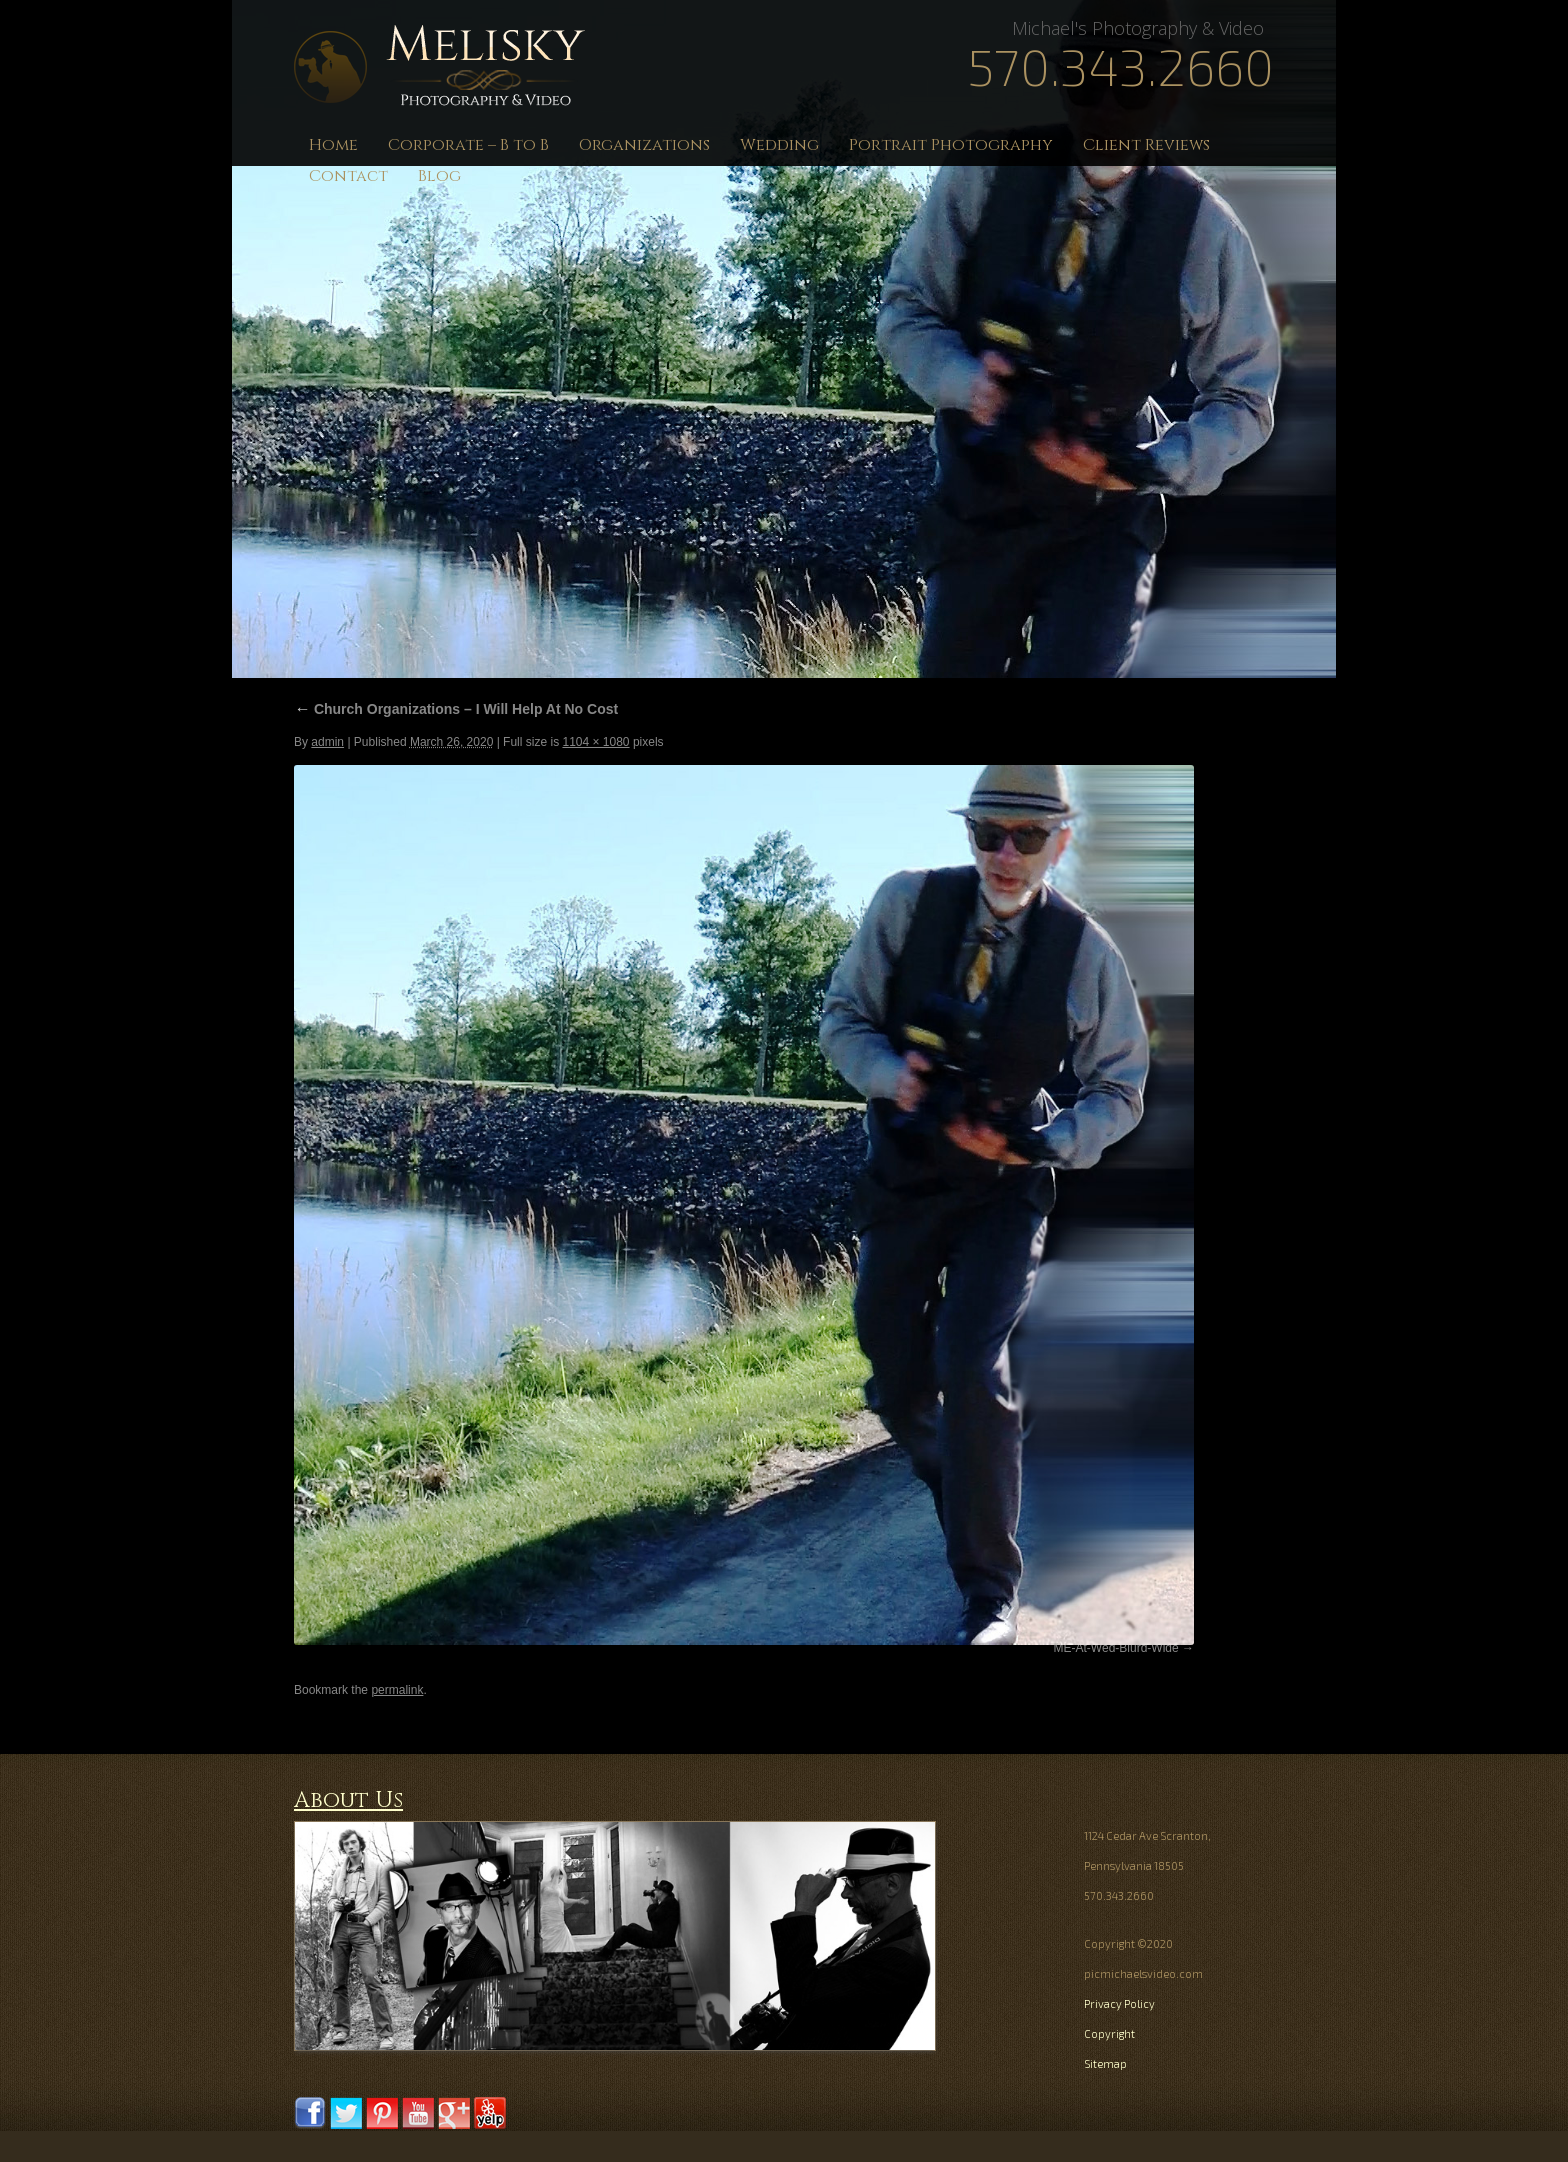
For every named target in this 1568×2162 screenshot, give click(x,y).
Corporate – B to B (468, 145)
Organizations (644, 145)
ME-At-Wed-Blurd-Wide (1116, 1648)
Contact (348, 176)
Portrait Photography (951, 145)
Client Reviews (1146, 145)
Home (333, 145)
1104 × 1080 (595, 742)
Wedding (779, 145)
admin (327, 742)
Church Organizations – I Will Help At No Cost (456, 709)
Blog (439, 176)
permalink (397, 1690)
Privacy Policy (1119, 2003)
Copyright (1109, 2033)
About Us (348, 1800)
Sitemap (1105, 2063)
